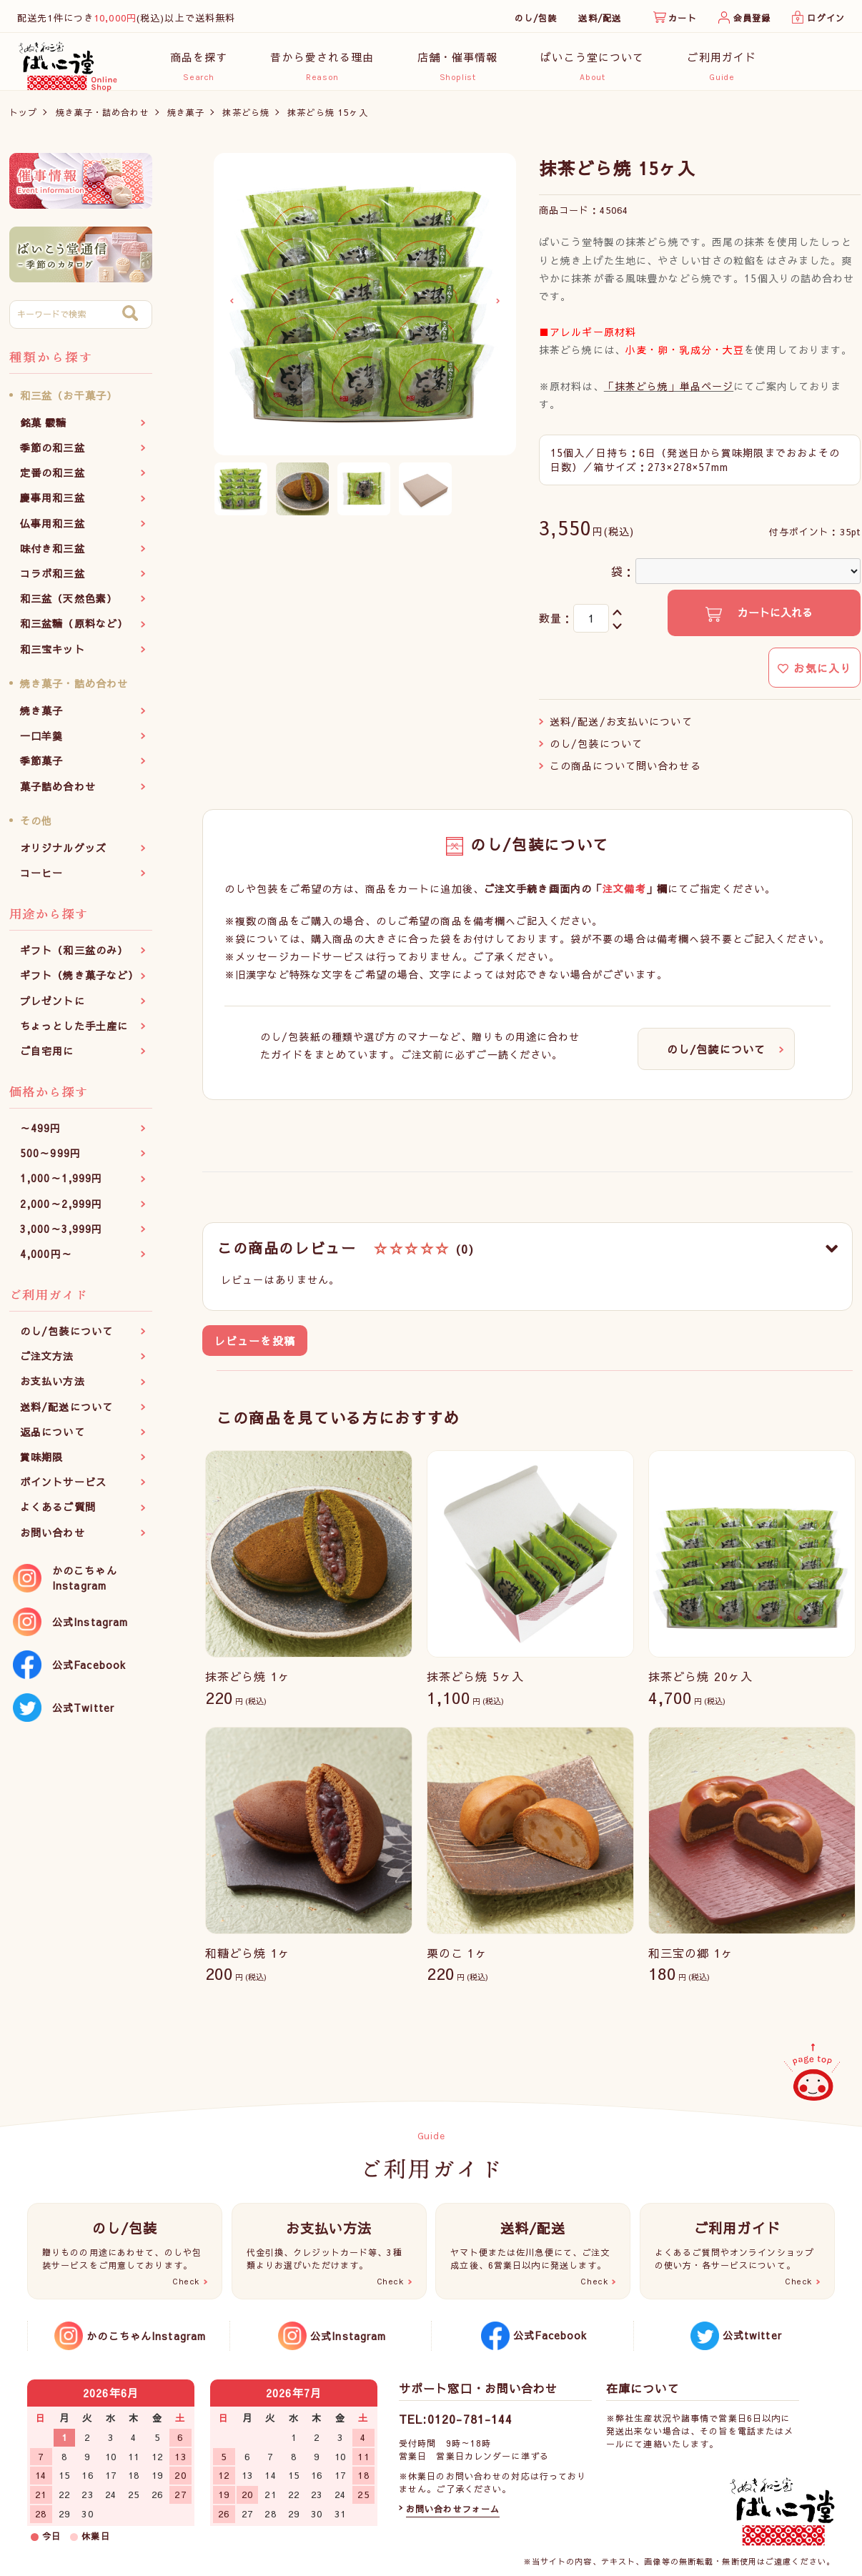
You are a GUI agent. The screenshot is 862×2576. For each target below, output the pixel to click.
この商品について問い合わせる (625, 773)
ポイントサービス (63, 1489)
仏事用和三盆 (52, 530)
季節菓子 (41, 768)
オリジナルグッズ (63, 855)
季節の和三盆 (52, 455)
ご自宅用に (47, 1058)
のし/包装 (536, 18)
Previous (231, 308)
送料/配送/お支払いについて (621, 728)
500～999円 (50, 1161)
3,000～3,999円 (61, 1236)
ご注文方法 (47, 1364)
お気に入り (814, 675)
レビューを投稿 (254, 1347)
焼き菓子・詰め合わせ (102, 119)
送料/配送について (66, 1414)
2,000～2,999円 (61, 1211)
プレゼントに (52, 1008)
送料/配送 (599, 18)
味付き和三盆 (52, 555)
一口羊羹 (41, 743)
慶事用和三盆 (52, 505)
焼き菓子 (185, 119)
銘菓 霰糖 (43, 429)
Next (498, 308)
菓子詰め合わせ (58, 793)
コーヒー (41, 880)
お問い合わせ (52, 1539)
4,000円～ (46, 1261)
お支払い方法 (52, 1389)
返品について (52, 1439)
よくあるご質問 (58, 1514)
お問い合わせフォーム (453, 2509)
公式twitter (752, 2335)
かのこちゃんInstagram (84, 1585)
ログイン (825, 18)
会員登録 (752, 18)
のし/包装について (66, 1339)
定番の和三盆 (52, 480)
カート (682, 18)
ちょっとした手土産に (74, 1033)
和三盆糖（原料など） (74, 631)
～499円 (40, 1136)
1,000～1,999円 (61, 1186)
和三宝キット (52, 656)
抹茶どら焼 (245, 119)
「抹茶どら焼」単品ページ (668, 393)
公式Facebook (89, 1672)
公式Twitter (83, 1715)
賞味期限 (41, 1464)
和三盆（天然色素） (68, 606)
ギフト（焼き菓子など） (79, 983)
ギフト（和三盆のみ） (74, 958)
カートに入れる (773, 620)
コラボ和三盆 (52, 581)
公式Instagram (90, 1629)
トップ (23, 119)
